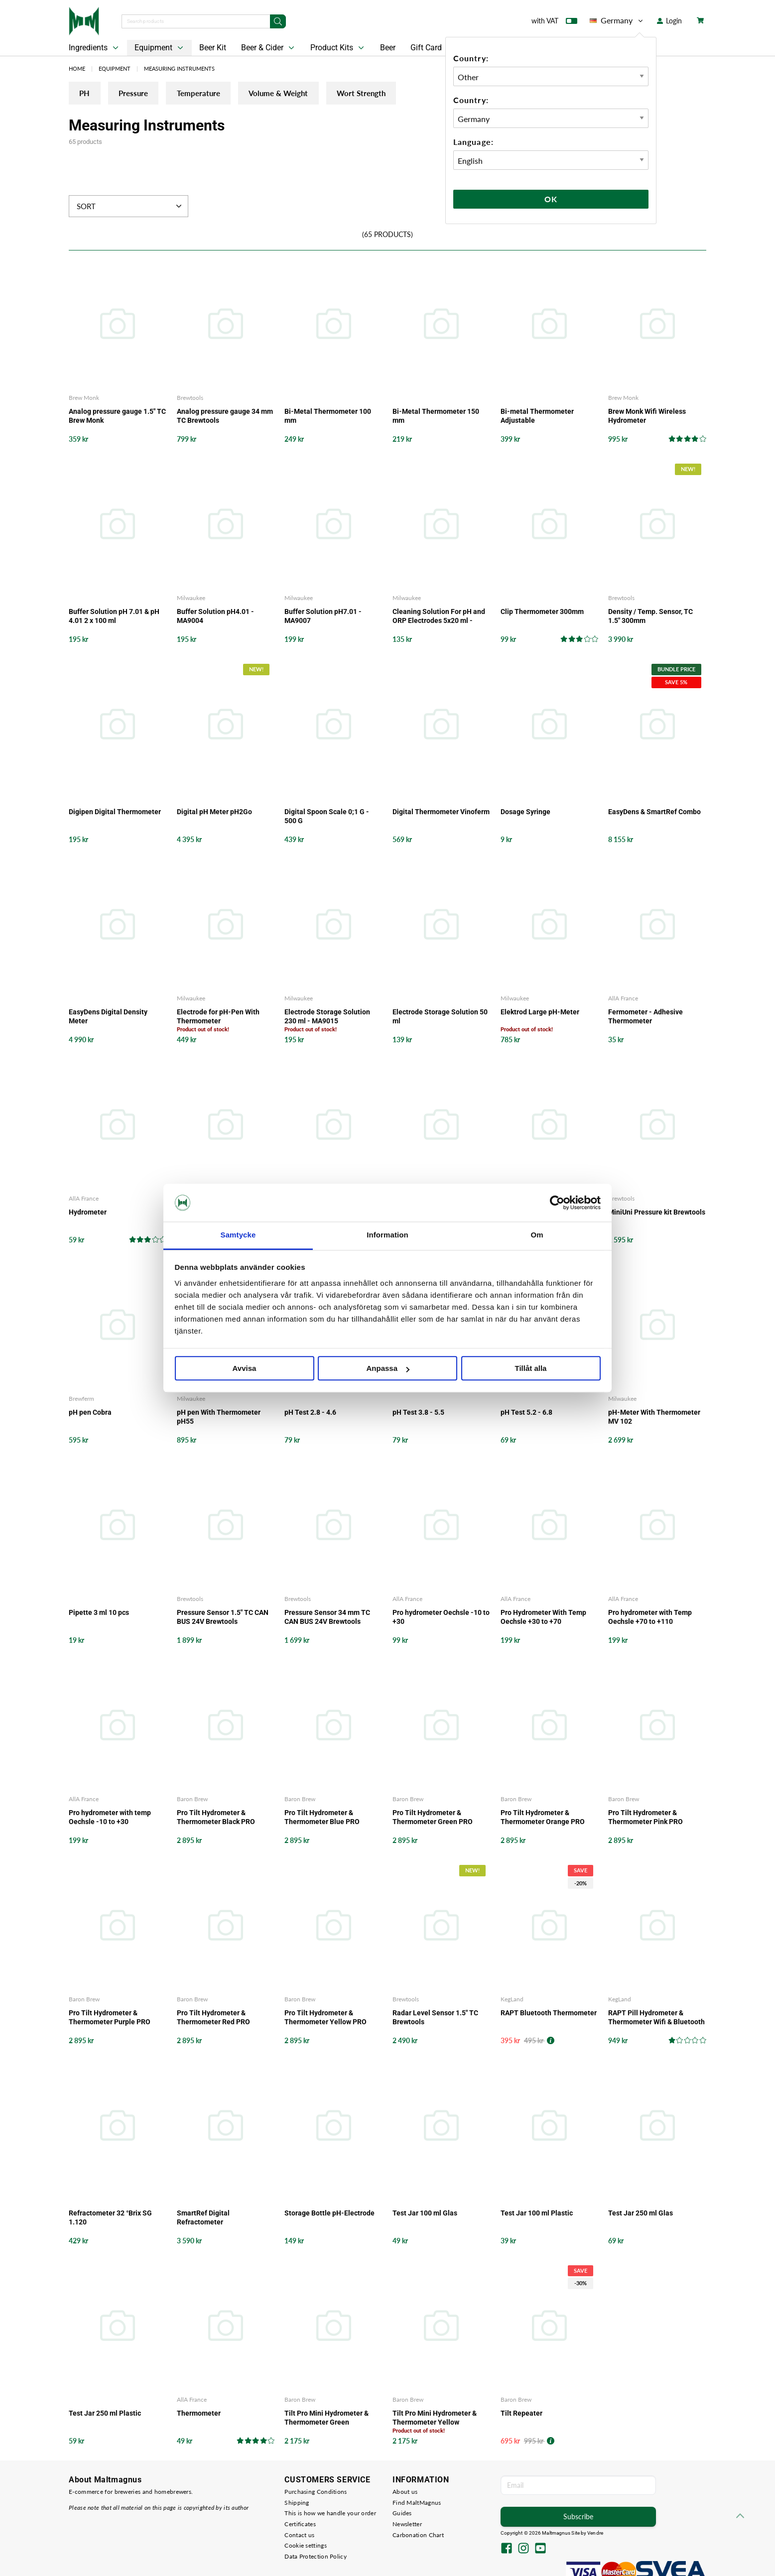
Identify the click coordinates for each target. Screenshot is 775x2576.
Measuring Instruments (179, 68)
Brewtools (190, 398)
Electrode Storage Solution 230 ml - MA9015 (327, 1016)
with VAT (554, 22)
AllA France (623, 998)
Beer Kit (212, 47)
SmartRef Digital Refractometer (203, 2217)
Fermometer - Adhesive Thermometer (645, 1016)
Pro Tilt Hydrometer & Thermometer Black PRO (216, 1817)
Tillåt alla (531, 1368)
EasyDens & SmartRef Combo (654, 813)
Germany (617, 20)
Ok (550, 199)
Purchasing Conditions (315, 2492)
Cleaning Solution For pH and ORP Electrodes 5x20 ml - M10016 (438, 617)
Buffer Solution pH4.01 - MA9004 (215, 617)
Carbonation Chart (418, 2535)
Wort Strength (417, 95)
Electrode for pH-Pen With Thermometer (218, 1016)
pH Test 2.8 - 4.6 (310, 1413)
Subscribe (578, 2517)
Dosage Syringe (525, 813)
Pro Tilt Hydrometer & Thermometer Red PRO (213, 2017)
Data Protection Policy (315, 2557)
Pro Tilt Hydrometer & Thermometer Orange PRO (543, 1817)
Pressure (149, 95)
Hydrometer (88, 1213)
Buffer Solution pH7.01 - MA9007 (323, 617)
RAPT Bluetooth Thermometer (549, 2013)
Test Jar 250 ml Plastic (105, 2414)
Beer (387, 47)
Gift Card (426, 47)
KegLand (512, 1999)
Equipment (159, 48)
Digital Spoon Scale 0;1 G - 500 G (326, 817)
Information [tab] (387, 1235)
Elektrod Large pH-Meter (540, 1012)
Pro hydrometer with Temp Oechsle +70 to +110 (650, 1617)
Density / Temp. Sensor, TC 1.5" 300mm (650, 617)
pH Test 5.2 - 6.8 (526, 1413)
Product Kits (338, 48)
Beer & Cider (268, 48)
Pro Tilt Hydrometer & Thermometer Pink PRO (645, 1817)
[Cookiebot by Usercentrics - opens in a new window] (557, 1202)
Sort (130, 207)
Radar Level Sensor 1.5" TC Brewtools (435, 2017)
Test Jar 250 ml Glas (640, 2213)
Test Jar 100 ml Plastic (537, 2213)
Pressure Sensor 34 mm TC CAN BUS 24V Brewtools (327, 1617)
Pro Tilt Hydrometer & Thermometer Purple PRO (109, 2017)
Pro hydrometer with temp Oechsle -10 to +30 (110, 1817)
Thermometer (199, 2414)
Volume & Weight (321, 95)
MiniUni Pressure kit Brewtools (656, 1213)
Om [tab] (536, 1235)
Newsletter (407, 2524)
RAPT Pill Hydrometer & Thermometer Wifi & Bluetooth (656, 2017)
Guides (402, 2514)
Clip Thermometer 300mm (542, 612)
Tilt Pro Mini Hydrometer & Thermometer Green (326, 2418)
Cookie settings (305, 2546)
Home (77, 68)
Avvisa (245, 1368)
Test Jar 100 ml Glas (424, 2213)
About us (404, 2492)
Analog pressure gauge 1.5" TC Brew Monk (117, 416)
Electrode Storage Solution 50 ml (440, 1016)
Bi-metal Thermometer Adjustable (537, 416)
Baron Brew (192, 1799)
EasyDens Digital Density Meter (108, 1016)
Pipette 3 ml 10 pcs (99, 1613)
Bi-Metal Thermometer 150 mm (435, 416)
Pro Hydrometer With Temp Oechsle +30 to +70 (543, 1617)
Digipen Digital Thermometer (115, 813)
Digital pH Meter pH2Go (214, 813)
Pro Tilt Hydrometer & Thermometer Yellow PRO (325, 2017)
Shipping (296, 2503)
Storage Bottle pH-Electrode (329, 2213)
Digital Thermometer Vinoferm (441, 813)
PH (89, 95)
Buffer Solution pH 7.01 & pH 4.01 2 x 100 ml (114, 617)
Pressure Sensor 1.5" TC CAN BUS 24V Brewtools (222, 1617)
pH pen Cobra (90, 1413)
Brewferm (81, 1399)
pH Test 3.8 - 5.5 (418, 1413)
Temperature (228, 95)
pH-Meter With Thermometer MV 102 (654, 1417)
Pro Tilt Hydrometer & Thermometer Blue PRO (322, 1817)
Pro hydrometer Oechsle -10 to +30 (441, 1617)
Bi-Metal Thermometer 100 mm (327, 416)
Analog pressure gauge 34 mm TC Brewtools (225, 416)
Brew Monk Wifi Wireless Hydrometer (647, 416)
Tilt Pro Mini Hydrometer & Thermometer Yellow (434, 2418)
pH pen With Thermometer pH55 (218, 1417)
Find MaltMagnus (416, 2503)
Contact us (299, 2535)
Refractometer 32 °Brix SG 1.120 (110, 2217)
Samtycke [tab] (238, 1235)
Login (669, 20)
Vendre (595, 2533)
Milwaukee (191, 599)
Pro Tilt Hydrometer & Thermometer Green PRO (432, 1817)
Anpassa (387, 1368)
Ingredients (95, 48)
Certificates (300, 2524)
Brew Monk (84, 398)
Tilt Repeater (521, 2414)
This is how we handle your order (330, 2514)
